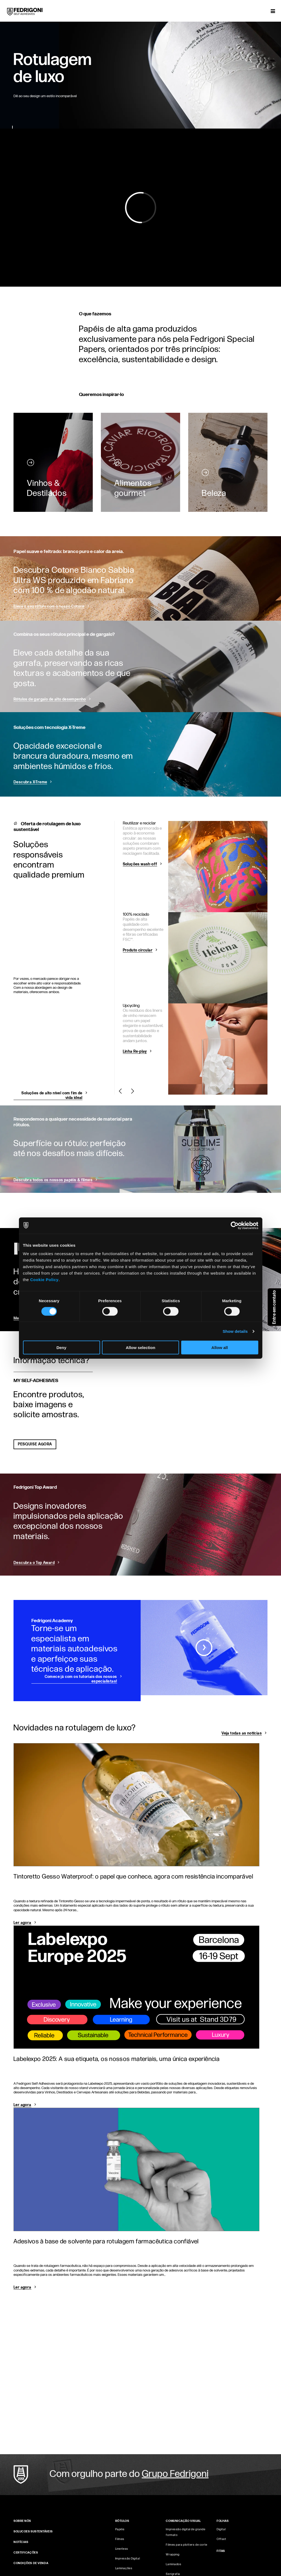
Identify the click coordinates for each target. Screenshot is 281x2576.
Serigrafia (173, 2574)
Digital (221, 2529)
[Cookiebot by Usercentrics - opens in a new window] (234, 1225)
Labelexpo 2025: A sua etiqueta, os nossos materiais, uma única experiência (117, 2059)
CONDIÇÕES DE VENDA (31, 2563)
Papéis (120, 2529)
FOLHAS (223, 2521)
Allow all (219, 1347)
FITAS (221, 2551)
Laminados (173, 2564)
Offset (221, 2539)
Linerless (121, 2549)
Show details (235, 1331)
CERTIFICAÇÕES (26, 2552)
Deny (62, 1347)
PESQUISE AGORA (35, 1444)
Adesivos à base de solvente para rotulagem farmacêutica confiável (106, 2241)
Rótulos (122, 2521)
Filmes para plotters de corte (186, 2544)
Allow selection (140, 1347)
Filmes (119, 2539)
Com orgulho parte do (129, 2474)
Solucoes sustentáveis (33, 2531)
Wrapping (172, 2554)
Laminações (124, 2568)
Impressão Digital (127, 2558)
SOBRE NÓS (22, 2521)
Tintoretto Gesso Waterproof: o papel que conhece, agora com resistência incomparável (133, 1876)
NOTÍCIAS (21, 2542)
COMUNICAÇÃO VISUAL (183, 2521)
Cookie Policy (44, 1279)
